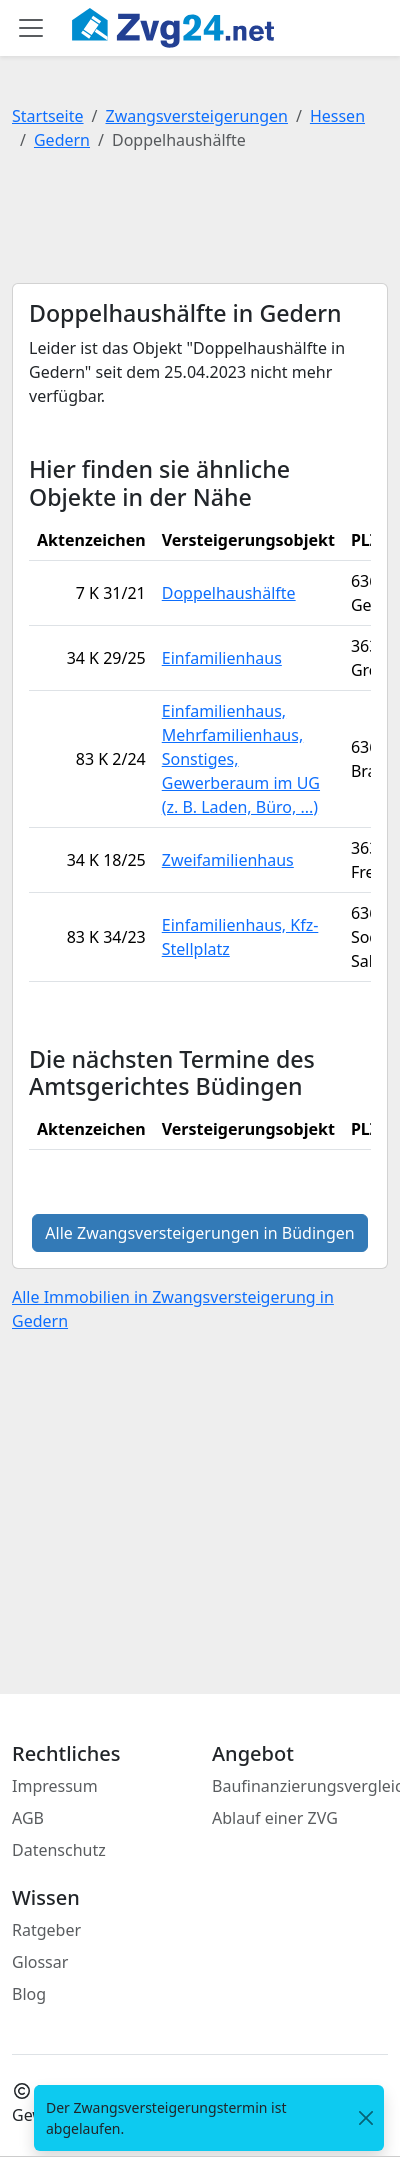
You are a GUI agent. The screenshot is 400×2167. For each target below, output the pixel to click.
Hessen (337, 116)
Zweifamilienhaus (228, 860)
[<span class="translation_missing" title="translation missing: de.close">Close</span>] (366, 2118)
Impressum (55, 1786)
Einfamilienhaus (222, 658)
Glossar (40, 1962)
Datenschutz (59, 1850)
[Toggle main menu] (31, 28)
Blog (29, 1994)
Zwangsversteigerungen (197, 116)
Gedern (62, 140)
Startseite (48, 116)
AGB (28, 1818)
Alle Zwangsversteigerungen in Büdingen (199, 1233)
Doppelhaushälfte (229, 593)
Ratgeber (46, 1930)
